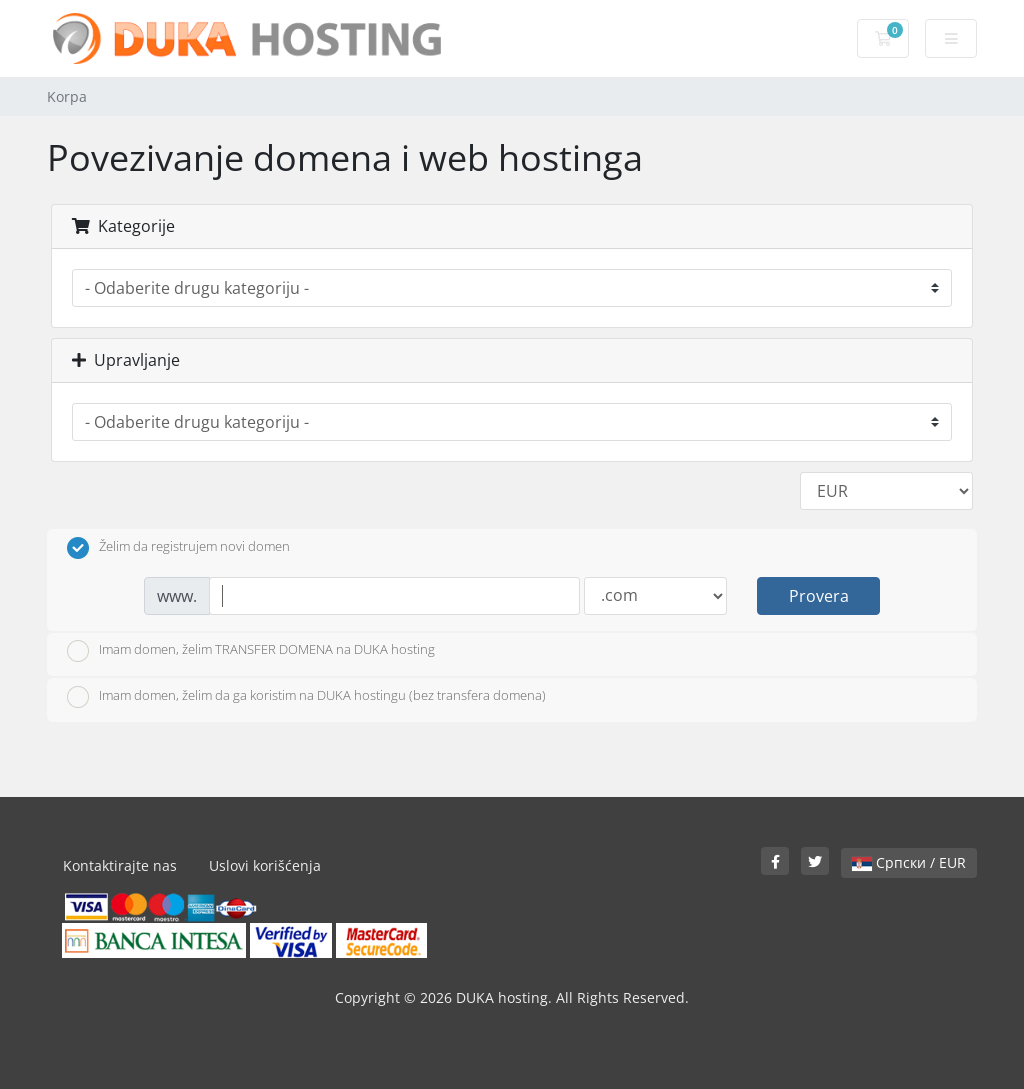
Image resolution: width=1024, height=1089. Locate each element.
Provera (819, 596)
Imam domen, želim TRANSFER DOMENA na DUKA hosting (251, 651)
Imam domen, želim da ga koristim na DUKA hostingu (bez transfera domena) (306, 697)
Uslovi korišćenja (265, 865)
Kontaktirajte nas (120, 865)
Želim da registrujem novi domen (178, 548)
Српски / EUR (909, 862)
